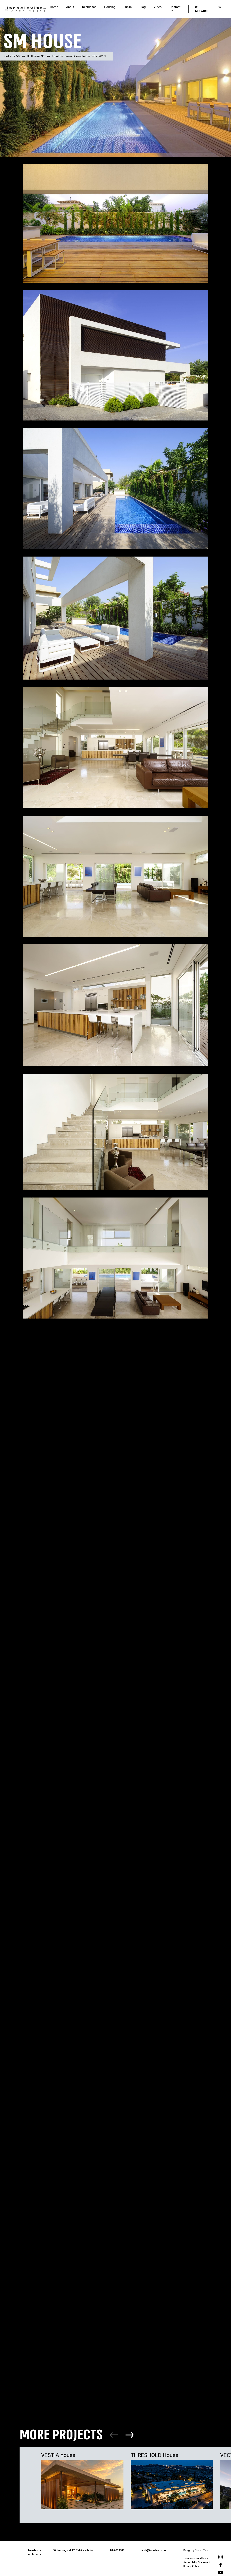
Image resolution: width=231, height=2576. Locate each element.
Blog (143, 7)
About (70, 7)
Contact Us (175, 9)
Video (158, 7)
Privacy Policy (191, 2566)
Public (127, 7)
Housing (110, 7)
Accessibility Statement (196, 2562)
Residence (89, 7)
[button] (129, 2435)
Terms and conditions (195, 2558)
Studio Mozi (202, 2550)
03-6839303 (201, 9)
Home (54, 7)
